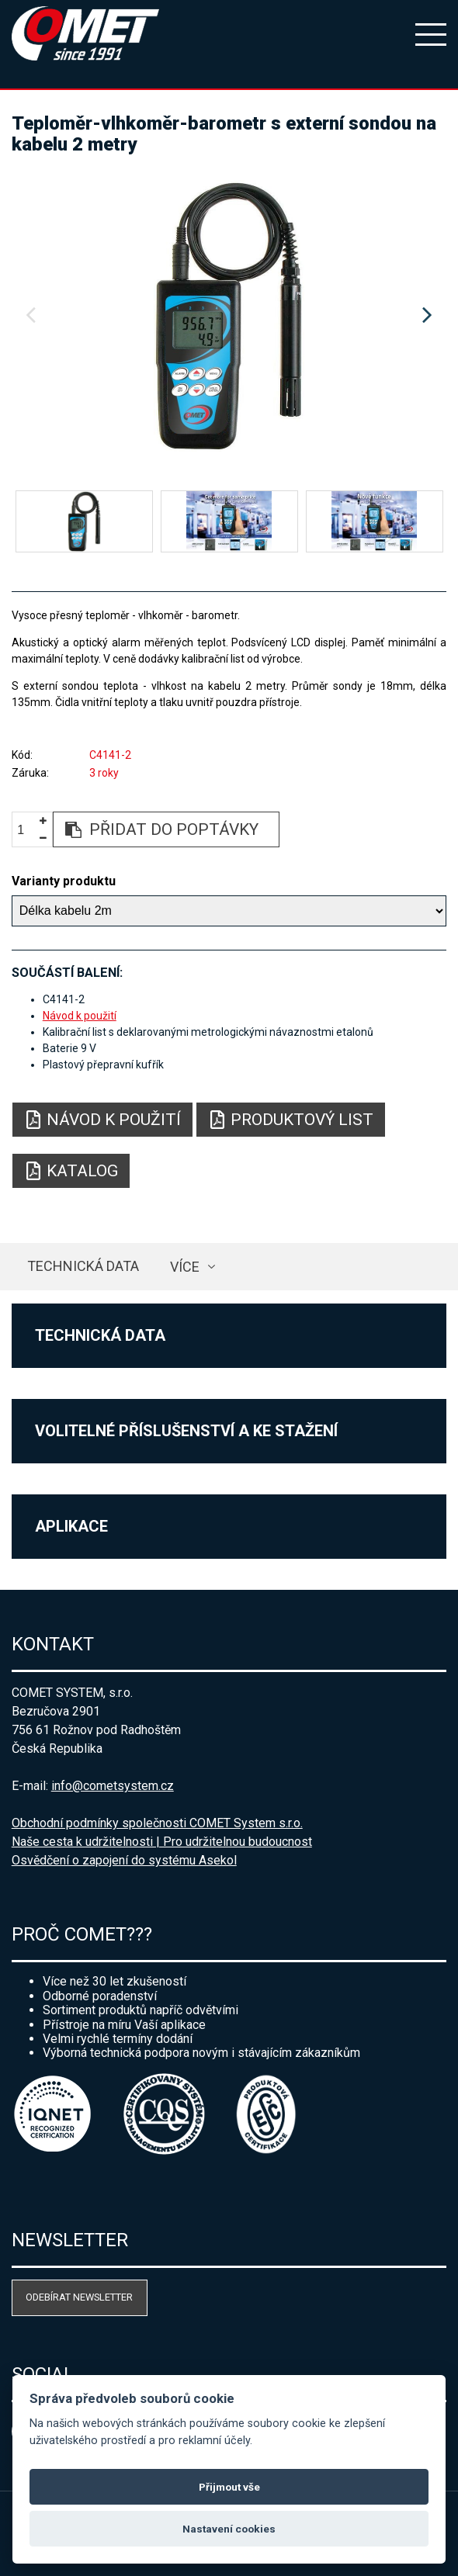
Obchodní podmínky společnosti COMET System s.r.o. (157, 1823)
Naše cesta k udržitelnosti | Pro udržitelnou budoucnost (162, 1841)
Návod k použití (79, 1015)
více (185, 1267)
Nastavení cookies (229, 2528)
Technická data (83, 1266)
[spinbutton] (26, 830)
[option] (229, 316)
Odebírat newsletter (79, 2297)
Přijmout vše (229, 2487)
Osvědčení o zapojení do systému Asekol (124, 1860)
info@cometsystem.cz (112, 1785)
